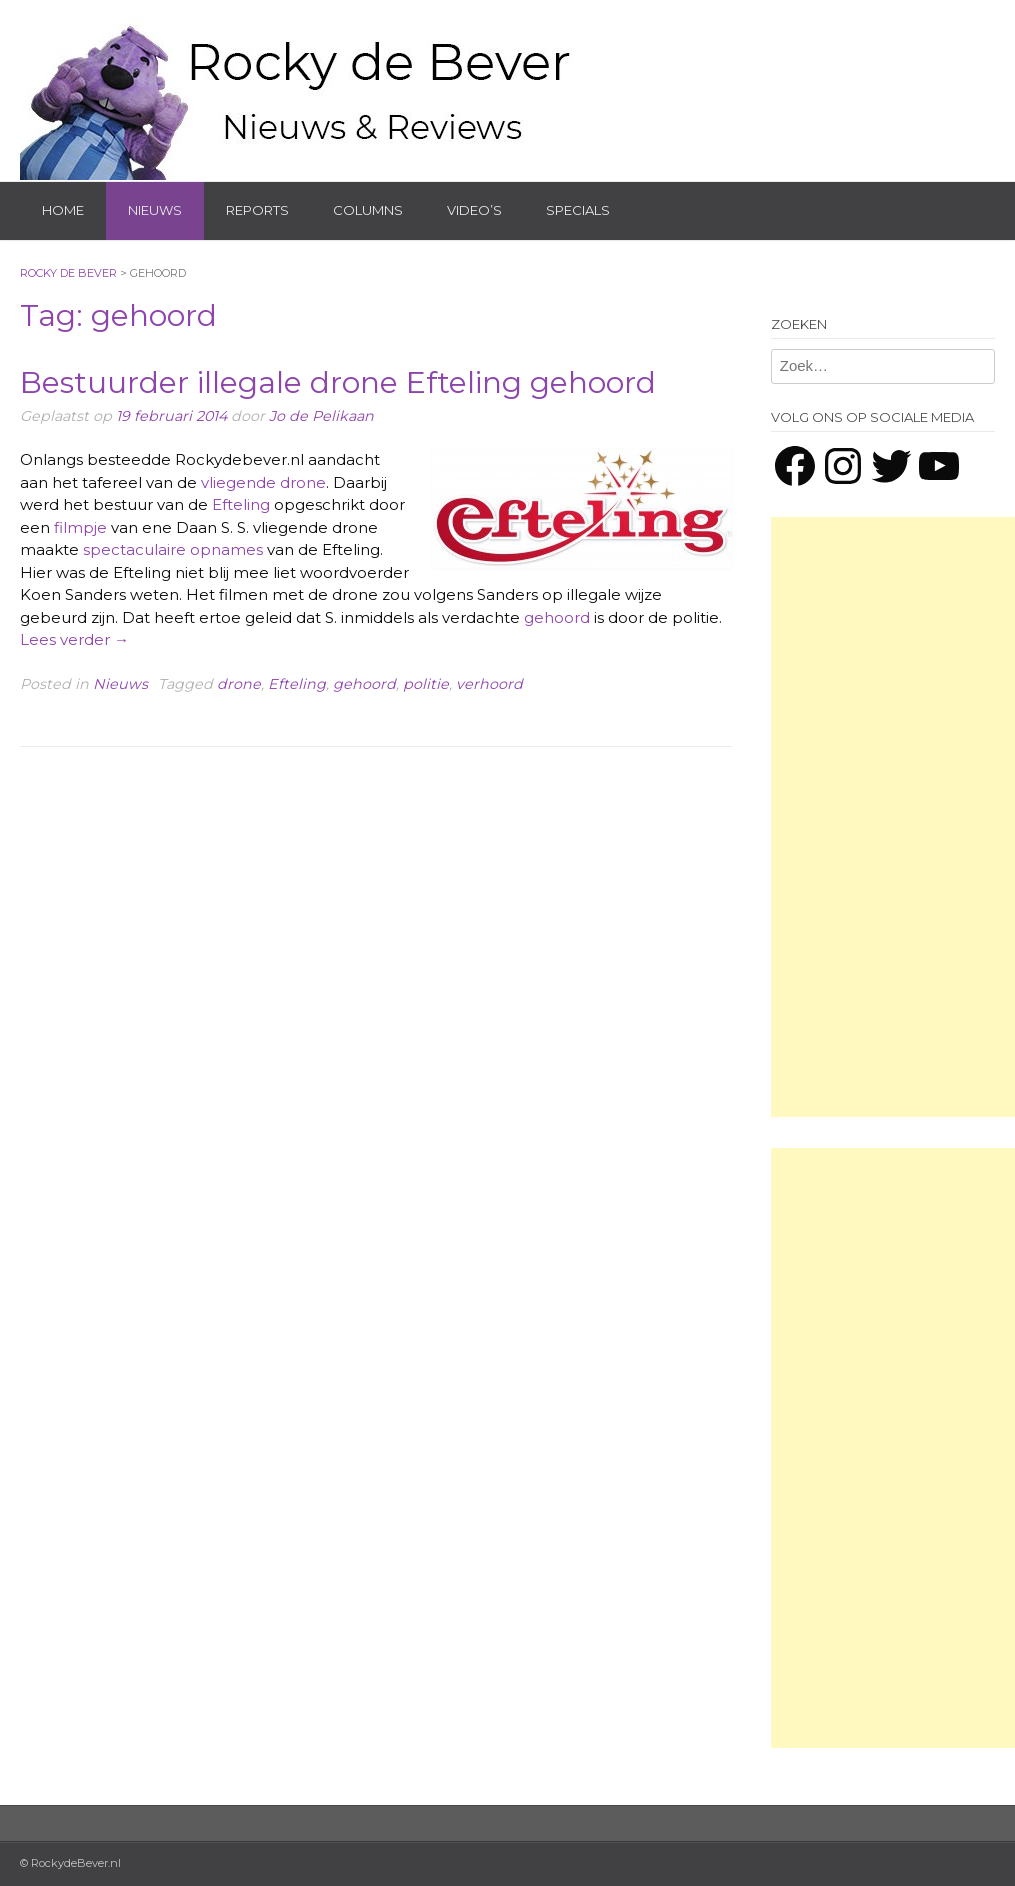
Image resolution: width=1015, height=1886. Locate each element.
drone (239, 684)
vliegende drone (263, 482)
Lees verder (74, 639)
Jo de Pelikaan (321, 416)
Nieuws (155, 210)
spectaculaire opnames (173, 549)
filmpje (80, 527)
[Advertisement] (893, 817)
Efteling (241, 504)
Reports (257, 210)
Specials (578, 210)
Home (63, 210)
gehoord (557, 617)
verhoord (489, 684)
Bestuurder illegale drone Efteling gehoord (338, 382)
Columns (368, 210)
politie (426, 684)
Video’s (474, 210)
